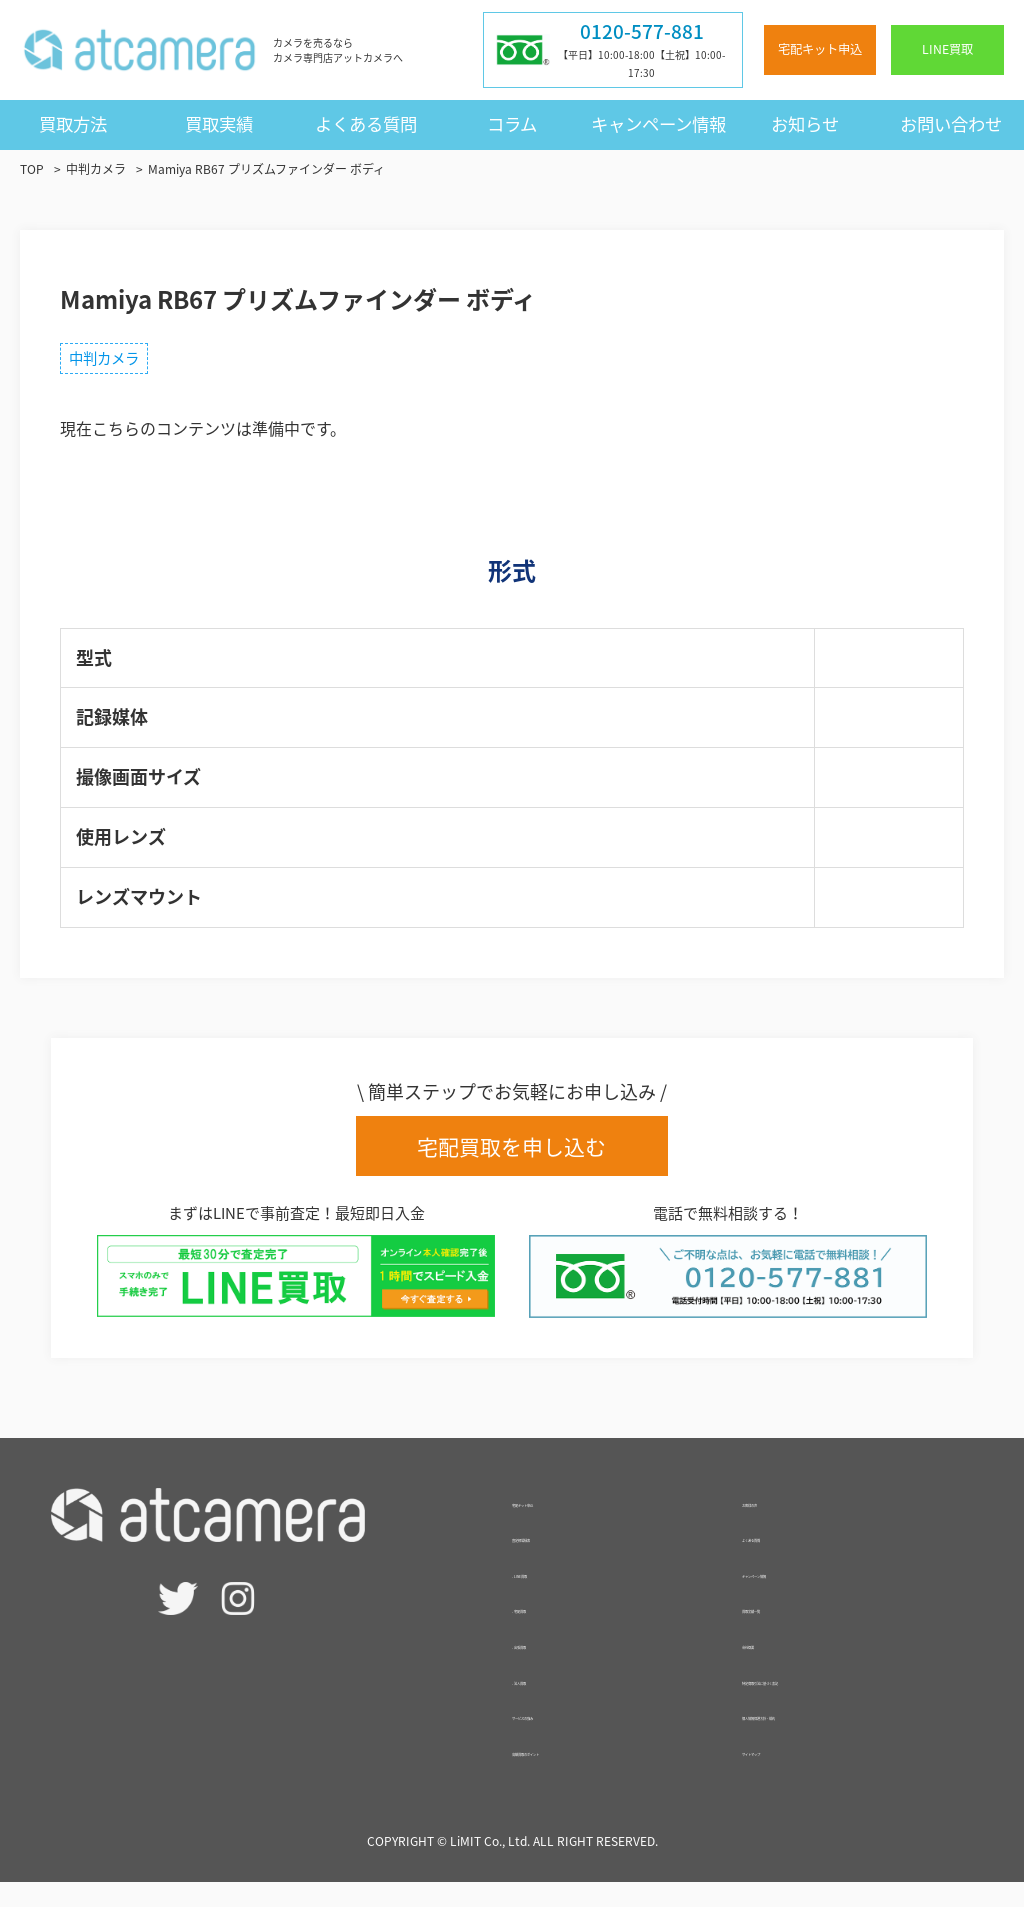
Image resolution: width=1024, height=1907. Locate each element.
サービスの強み (568, 1738)
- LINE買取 (550, 1596)
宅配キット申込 (820, 49)
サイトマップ (790, 1774)
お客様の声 (782, 1525)
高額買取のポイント (584, 1774)
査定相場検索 (560, 1560)
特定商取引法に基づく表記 (838, 1703)
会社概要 (774, 1667)
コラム (512, 124)
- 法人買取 (549, 1703)
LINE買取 (947, 49)
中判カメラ (114, 362)
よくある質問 (366, 124)
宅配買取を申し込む (511, 1155)
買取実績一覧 (790, 1631)
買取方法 (73, 124)
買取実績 (219, 124)
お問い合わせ (951, 124)
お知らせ (805, 124)
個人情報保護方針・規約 (830, 1738)
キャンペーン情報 (658, 124)
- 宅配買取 (549, 1631)
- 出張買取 (549, 1667)
